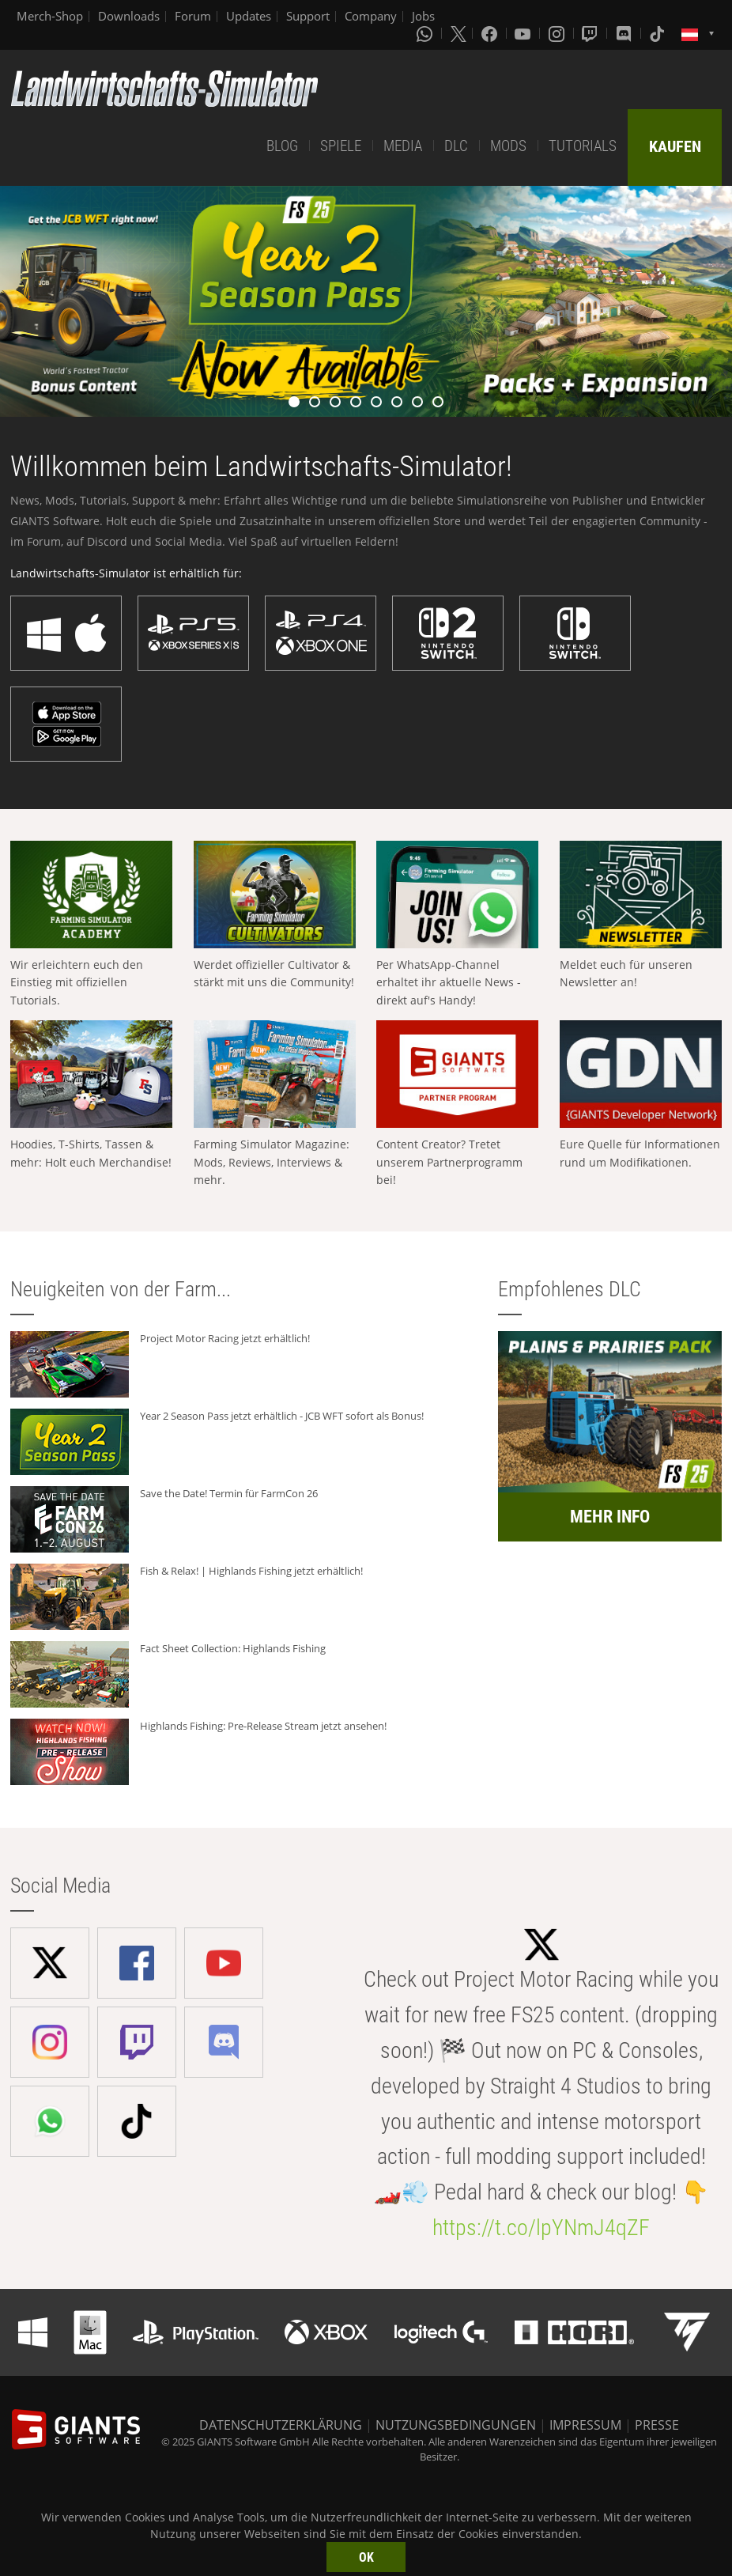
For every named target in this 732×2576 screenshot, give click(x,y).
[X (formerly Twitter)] (458, 33)
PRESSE (657, 2425)
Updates (248, 16)
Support (308, 16)
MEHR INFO (610, 1516)
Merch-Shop (50, 16)
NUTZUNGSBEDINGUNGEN (455, 2425)
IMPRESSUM (585, 2425)
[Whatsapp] (426, 33)
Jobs (423, 16)
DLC (456, 146)
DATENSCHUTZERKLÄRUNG (280, 2425)
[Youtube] (524, 33)
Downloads (129, 16)
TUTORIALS (583, 146)
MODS (508, 146)
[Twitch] (591, 33)
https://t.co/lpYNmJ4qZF (541, 2228)
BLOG (282, 146)
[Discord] (625, 33)
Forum (193, 16)
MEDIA (402, 146)
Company (371, 16)
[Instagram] (558, 33)
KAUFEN (675, 146)
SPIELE (340, 146)
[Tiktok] (658, 33)
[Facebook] (490, 33)
